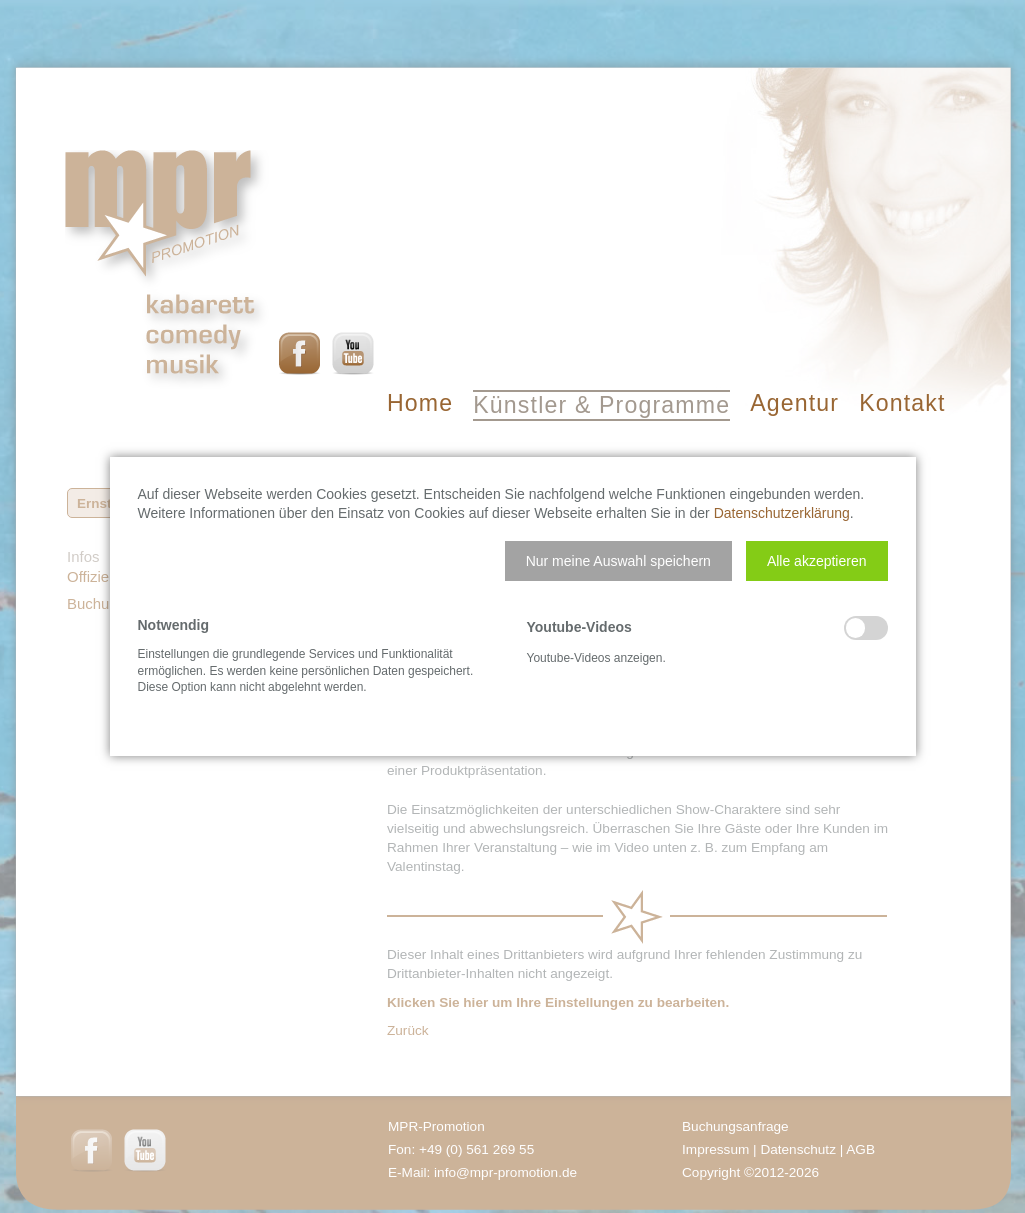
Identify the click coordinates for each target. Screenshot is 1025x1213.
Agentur (794, 403)
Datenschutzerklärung (782, 513)
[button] (618, 561)
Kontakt (902, 403)
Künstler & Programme (601, 405)
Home (420, 403)
